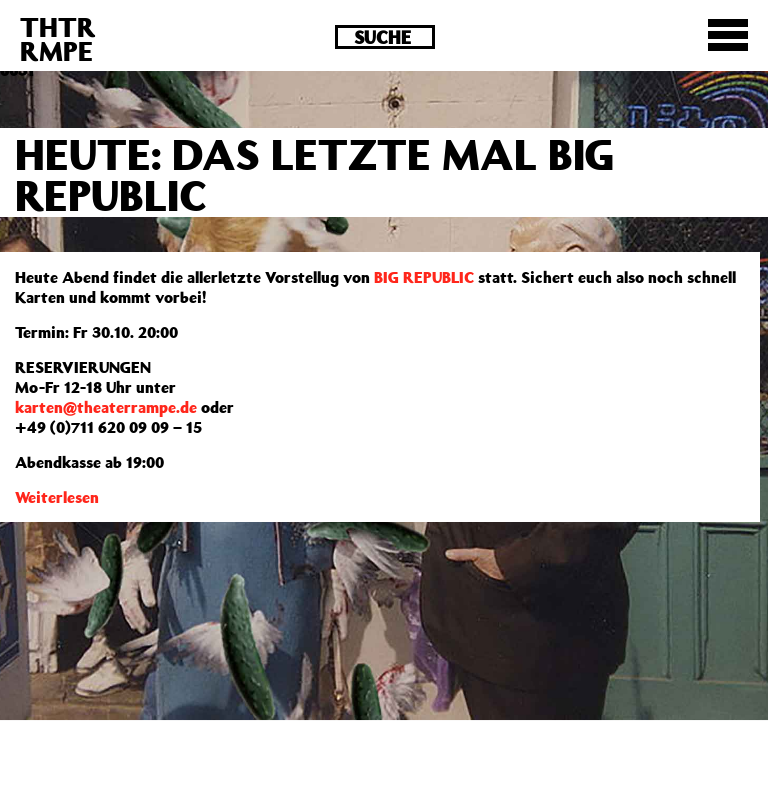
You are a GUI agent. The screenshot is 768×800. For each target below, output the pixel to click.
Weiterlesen (57, 497)
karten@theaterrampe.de (106, 407)
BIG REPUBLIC (424, 277)
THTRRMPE (58, 38)
